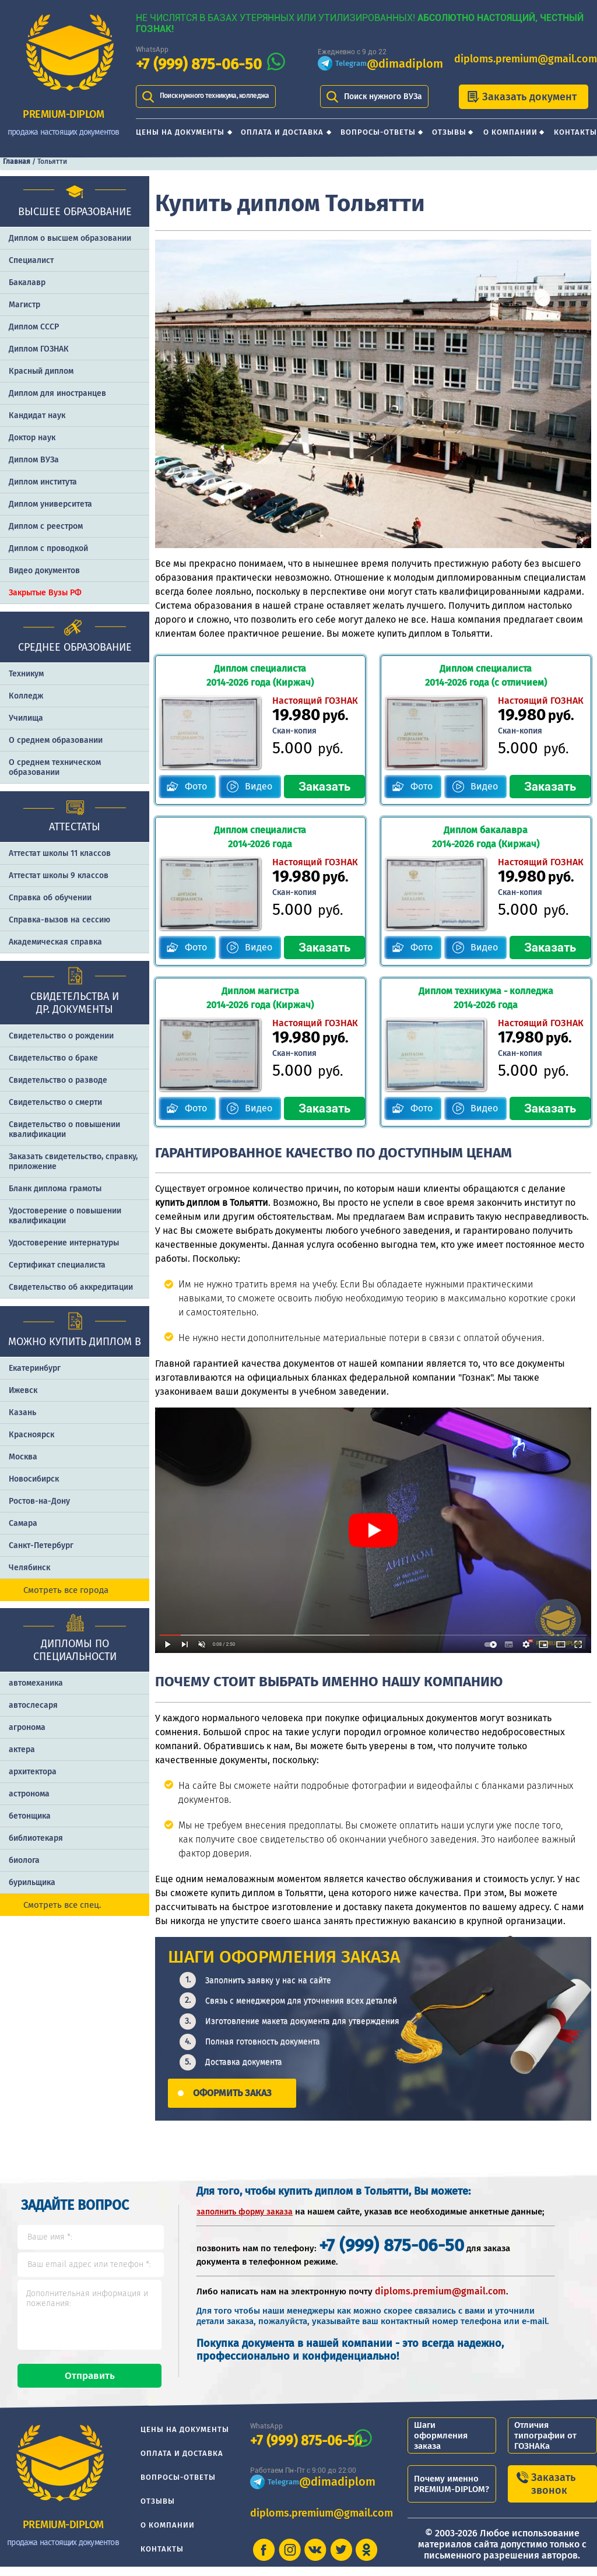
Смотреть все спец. (62, 1905)
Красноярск (31, 1435)
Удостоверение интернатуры (64, 1243)
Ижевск (23, 1390)
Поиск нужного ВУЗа (383, 96)
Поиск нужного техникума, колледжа (214, 96)
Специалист (31, 260)
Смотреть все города (65, 1590)
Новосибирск (34, 1479)
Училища (26, 718)
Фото (196, 785)
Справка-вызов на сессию (59, 920)
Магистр (24, 305)
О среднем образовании (56, 740)
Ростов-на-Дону (39, 1501)
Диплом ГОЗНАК (39, 349)
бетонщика (30, 1816)
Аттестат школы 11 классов (60, 853)
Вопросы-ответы (378, 132)
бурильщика (32, 1882)
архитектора (33, 1772)
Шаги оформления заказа (441, 2445)
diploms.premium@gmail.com (525, 58)
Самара (23, 1523)
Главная (16, 161)
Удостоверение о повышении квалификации (65, 1216)
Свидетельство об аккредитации (71, 1287)
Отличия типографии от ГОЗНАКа (545, 2445)
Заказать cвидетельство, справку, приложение (73, 1161)
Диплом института (43, 482)
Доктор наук (32, 438)
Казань (22, 1412)
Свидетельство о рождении (61, 1036)
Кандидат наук (37, 415)
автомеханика (36, 1683)
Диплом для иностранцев (57, 393)
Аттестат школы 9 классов (58, 875)
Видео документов (44, 570)
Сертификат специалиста (57, 1265)
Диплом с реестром (46, 526)
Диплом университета (50, 504)
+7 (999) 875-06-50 (199, 64)
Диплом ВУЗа (34, 460)
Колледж (26, 696)
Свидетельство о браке (53, 1058)
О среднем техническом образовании (55, 767)
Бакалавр (27, 282)
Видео (259, 785)
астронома (29, 1794)
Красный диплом (41, 371)
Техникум (26, 674)
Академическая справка (55, 942)
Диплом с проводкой (48, 548)
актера (22, 1749)
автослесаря (33, 1705)
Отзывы (449, 132)
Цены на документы (180, 132)
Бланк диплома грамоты (55, 1189)
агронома (27, 1727)
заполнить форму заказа (244, 2211)
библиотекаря (36, 1838)
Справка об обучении (50, 898)
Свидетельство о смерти (55, 1102)
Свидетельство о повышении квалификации (64, 1129)
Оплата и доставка (282, 132)
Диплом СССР (34, 327)
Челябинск (29, 1568)
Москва (23, 1457)
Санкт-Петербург (41, 1545)
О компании (510, 132)
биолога (24, 1860)
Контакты (575, 132)
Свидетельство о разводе (58, 1080)
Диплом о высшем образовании (70, 238)
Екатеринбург (35, 1368)
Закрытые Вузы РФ (45, 593)
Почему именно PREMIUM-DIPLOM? (451, 2493)
